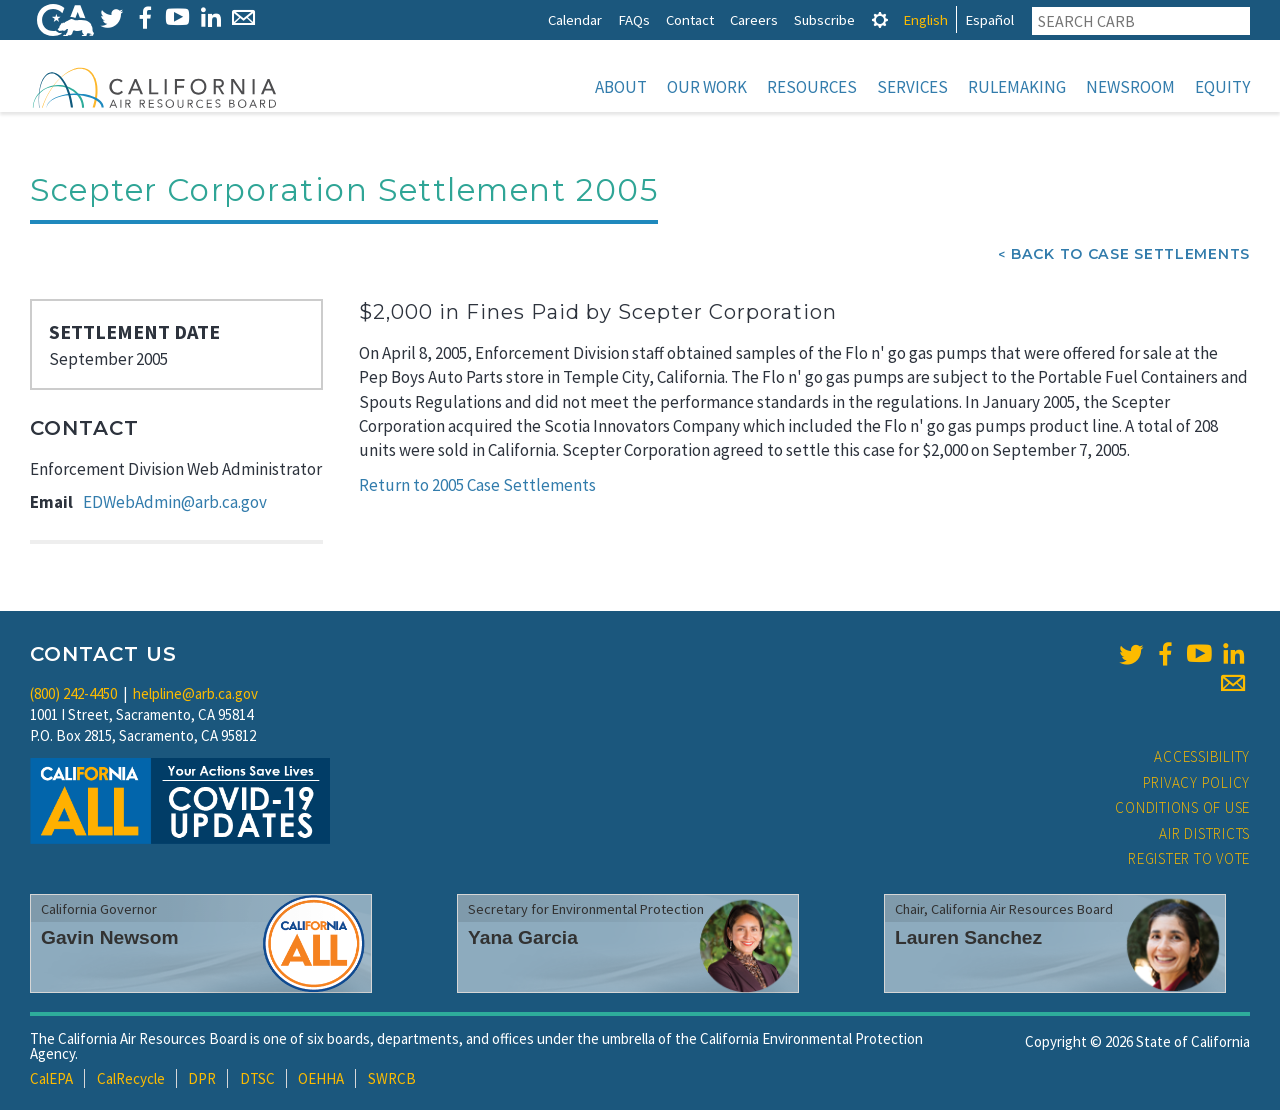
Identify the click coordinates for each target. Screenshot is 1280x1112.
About (621, 87)
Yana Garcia (523, 939)
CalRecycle (131, 1080)
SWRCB (392, 1080)
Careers (754, 19)
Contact (690, 19)
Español (989, 19)
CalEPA (51, 1080)
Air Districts (1204, 835)
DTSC (257, 1080)
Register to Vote (1189, 860)
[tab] (880, 19)
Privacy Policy (1197, 784)
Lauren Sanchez (968, 939)
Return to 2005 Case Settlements (477, 487)
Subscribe (824, 19)
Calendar (575, 19)
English (925, 19)
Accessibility (1202, 758)
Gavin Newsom (110, 939)
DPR (202, 1080)
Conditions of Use (1182, 809)
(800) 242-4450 (73, 695)
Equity (1222, 87)
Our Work (707, 87)
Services (912, 87)
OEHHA (321, 1080)
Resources (812, 87)
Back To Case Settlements (1130, 256)
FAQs (634, 19)
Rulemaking (1017, 87)
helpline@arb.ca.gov (195, 695)
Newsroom (1130, 87)
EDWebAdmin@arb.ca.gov (175, 504)
